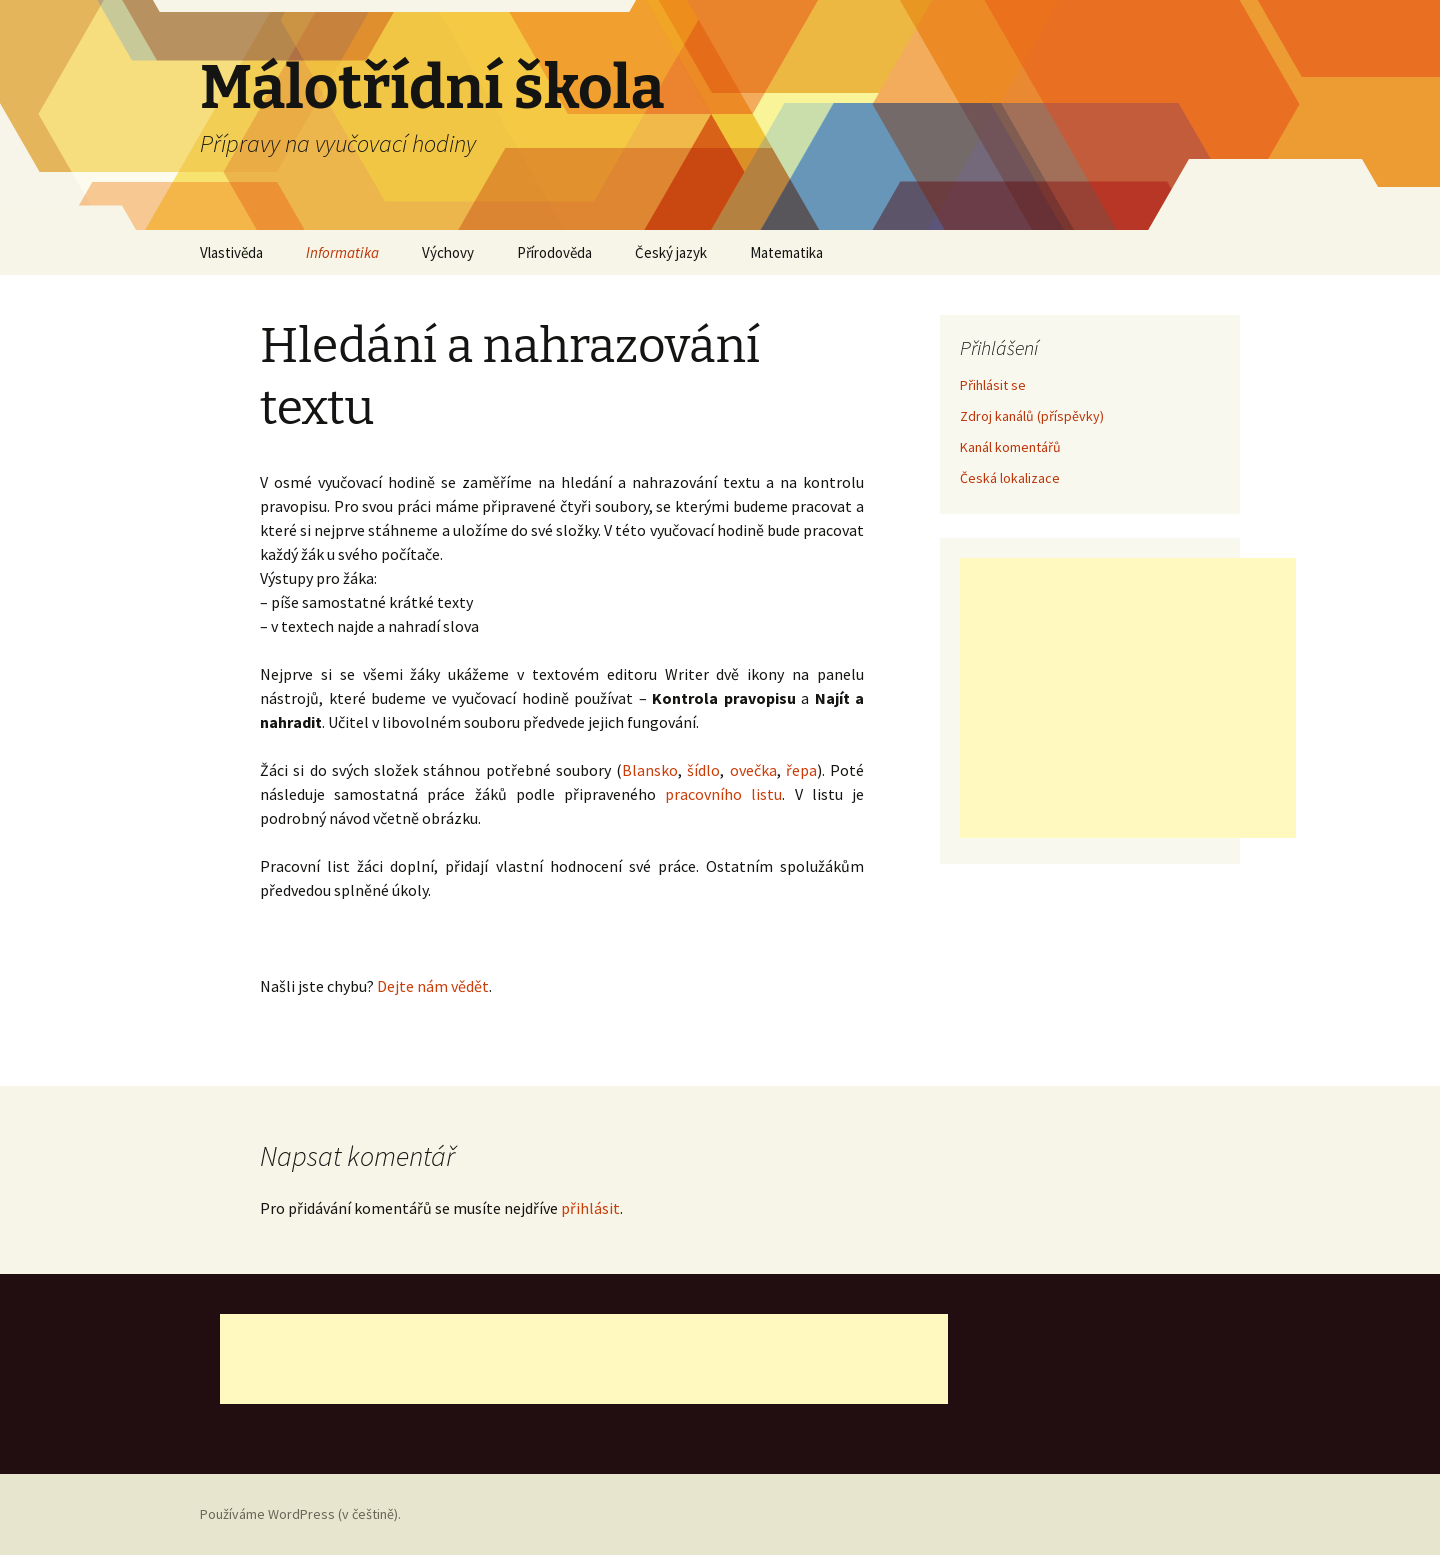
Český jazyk (671, 252)
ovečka (753, 770)
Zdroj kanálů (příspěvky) (1032, 416)
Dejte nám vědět (433, 986)
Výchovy (448, 252)
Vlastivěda (231, 252)
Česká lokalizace (1010, 478)
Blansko (650, 770)
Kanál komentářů (1010, 447)
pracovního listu (723, 794)
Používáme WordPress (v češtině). (300, 1514)
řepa (801, 770)
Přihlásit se (993, 385)
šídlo (703, 770)
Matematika (786, 252)
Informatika (342, 252)
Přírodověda (554, 252)
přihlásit (590, 1208)
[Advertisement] (1128, 698)
